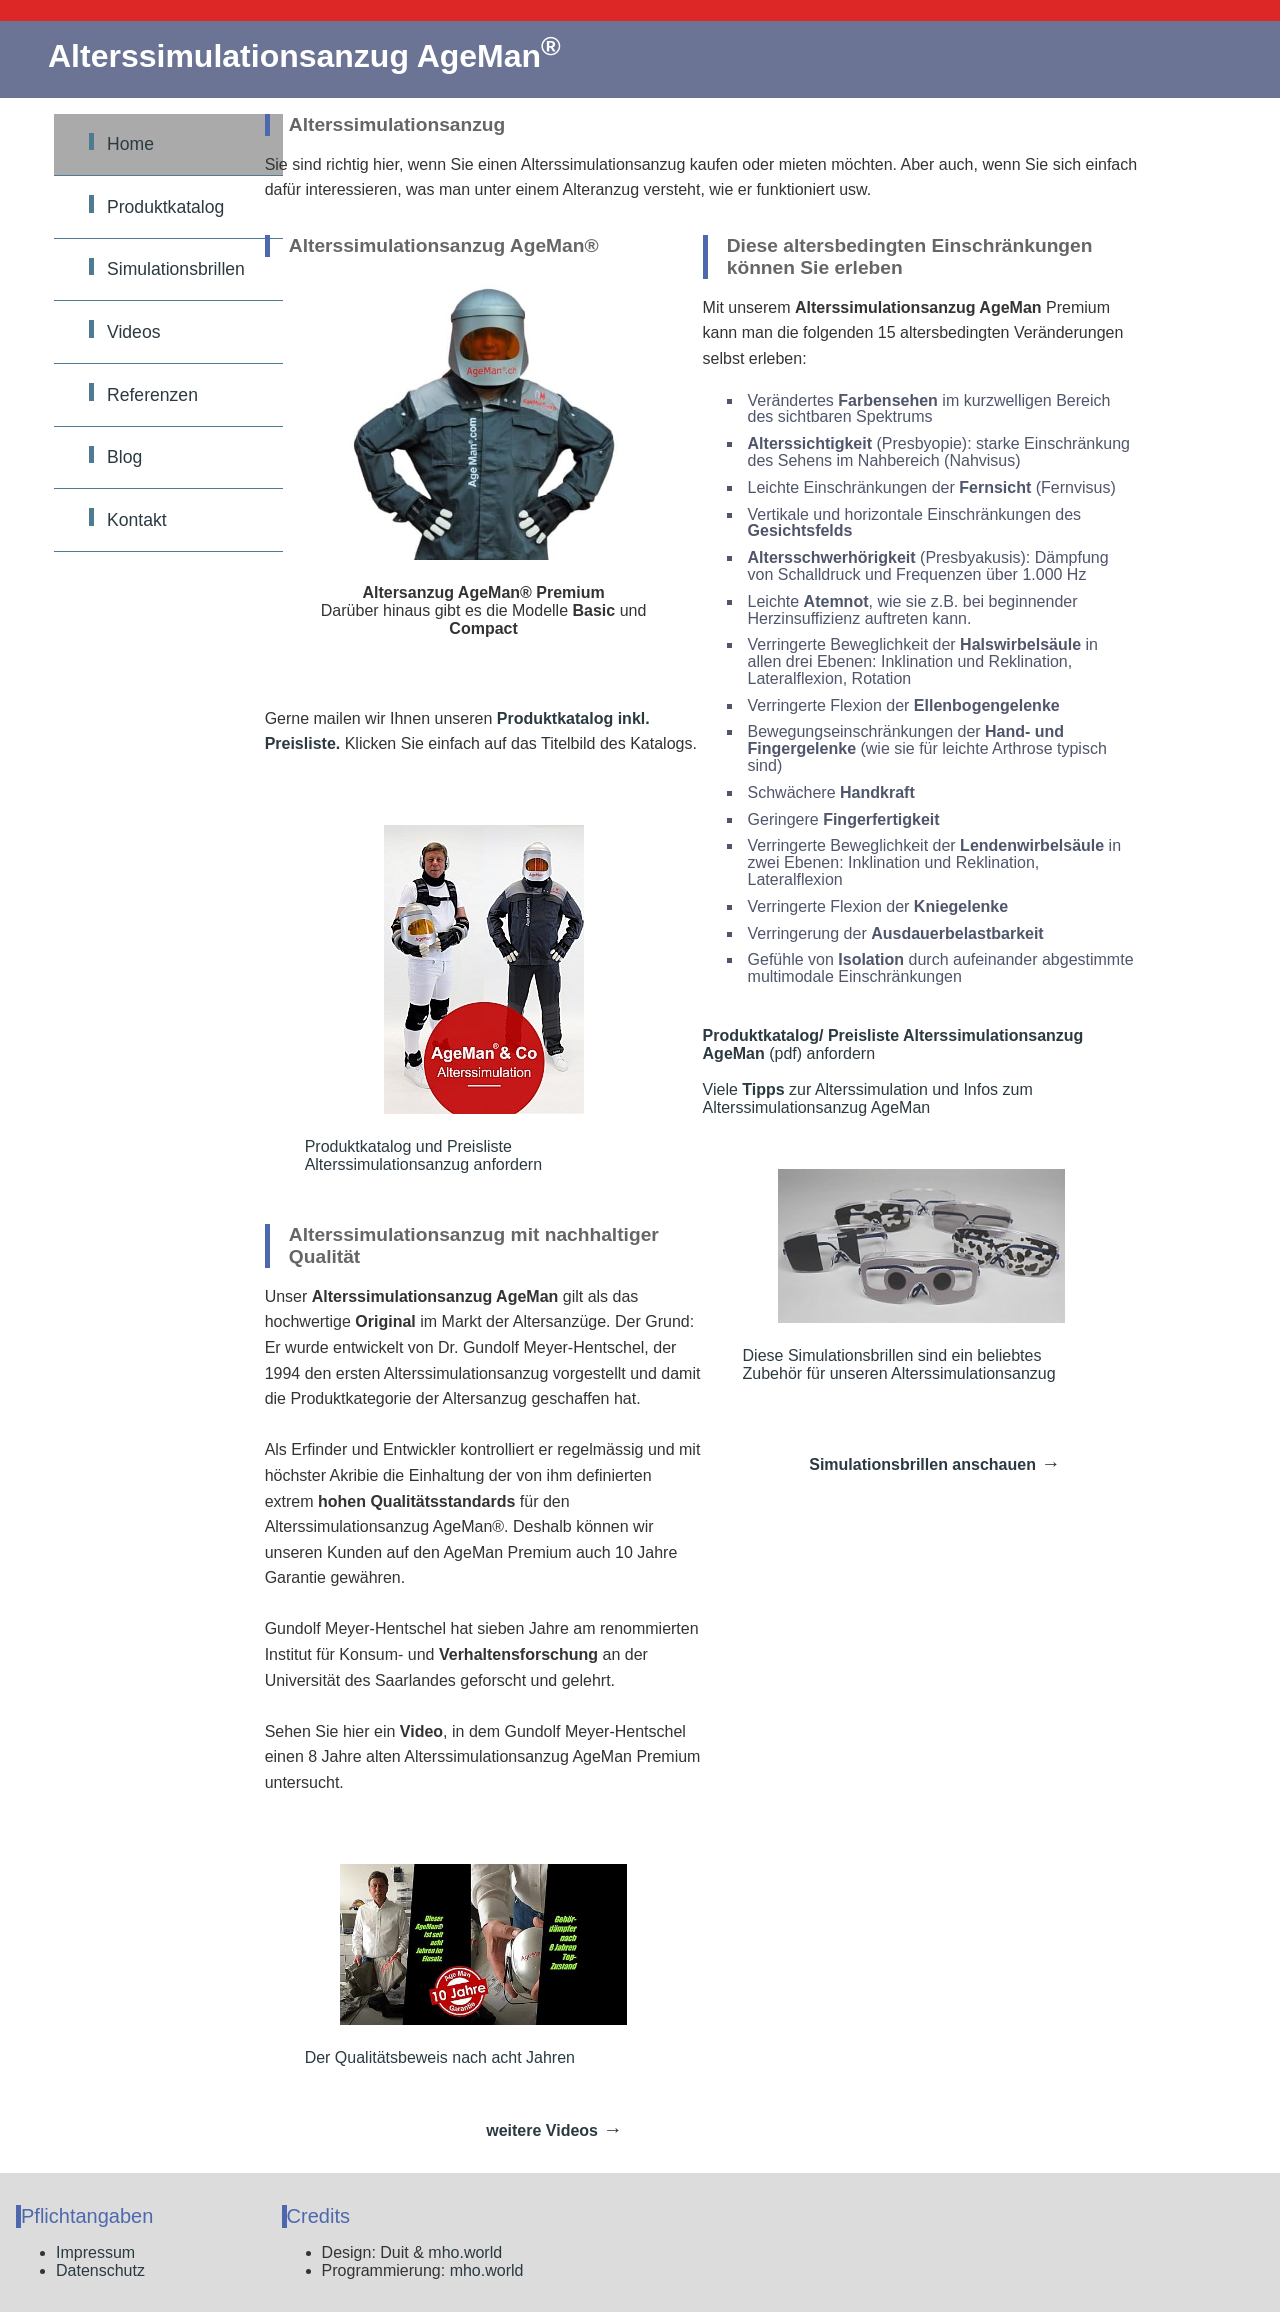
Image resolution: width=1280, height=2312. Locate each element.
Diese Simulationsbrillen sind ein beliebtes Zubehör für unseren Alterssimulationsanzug (904, 1275)
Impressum (95, 2252)
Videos (133, 332)
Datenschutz (100, 2270)
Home (130, 144)
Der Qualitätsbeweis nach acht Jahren (466, 1965)
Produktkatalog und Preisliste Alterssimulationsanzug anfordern (444, 999)
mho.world (465, 2252)
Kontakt (137, 520)
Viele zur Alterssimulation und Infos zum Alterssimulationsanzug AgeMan (868, 1098)
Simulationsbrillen (176, 269)
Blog (124, 457)
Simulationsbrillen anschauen (922, 1464)
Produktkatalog (165, 207)
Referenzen (152, 395)
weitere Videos (542, 2130)
